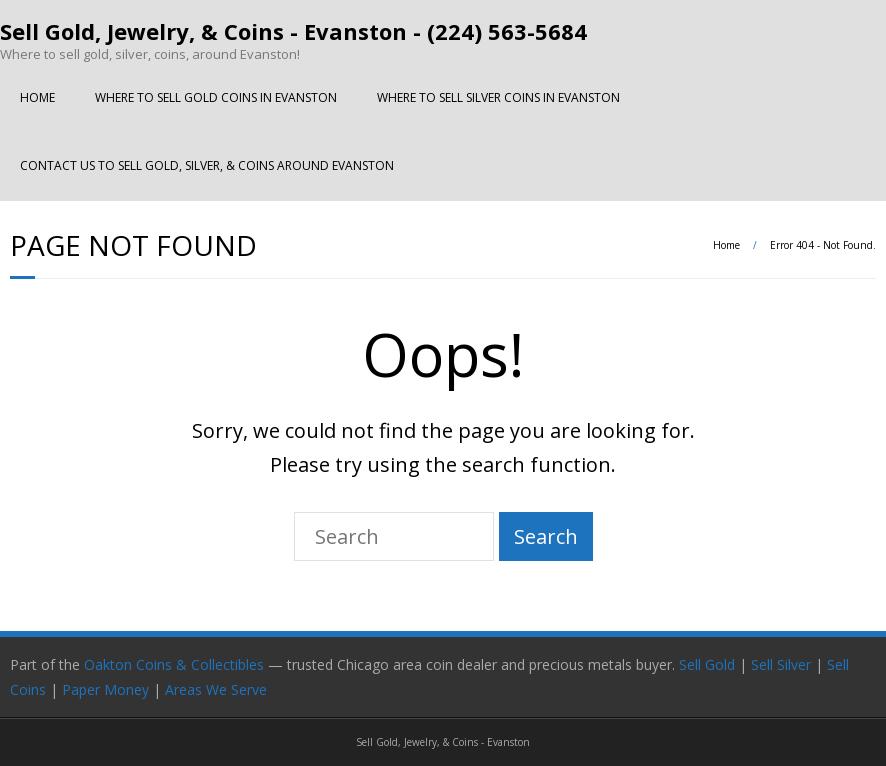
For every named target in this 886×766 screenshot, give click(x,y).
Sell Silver (781, 664)
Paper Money (105, 689)
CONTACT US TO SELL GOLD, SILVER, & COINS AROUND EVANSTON (207, 165)
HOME (37, 97)
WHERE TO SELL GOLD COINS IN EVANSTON (216, 97)
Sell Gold (707, 664)
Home (726, 245)
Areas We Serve (216, 689)
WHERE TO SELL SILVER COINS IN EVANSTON (498, 97)
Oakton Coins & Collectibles (174, 664)
